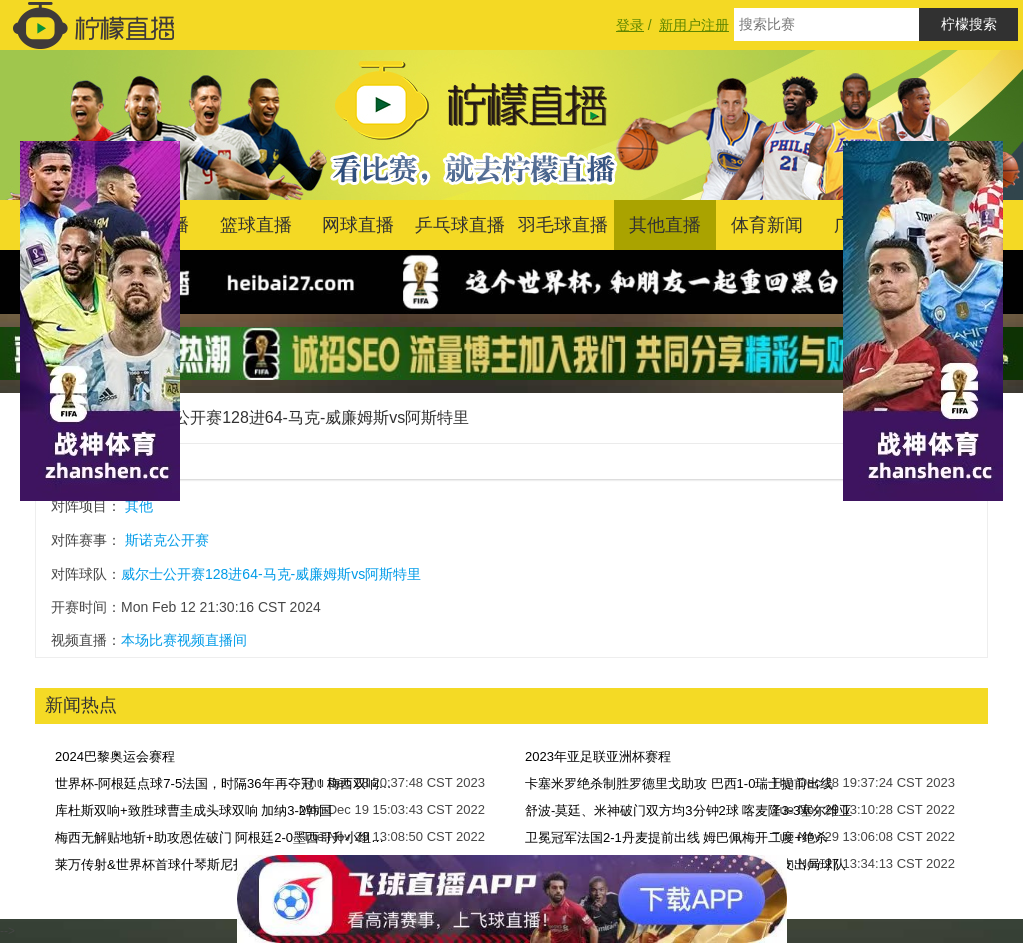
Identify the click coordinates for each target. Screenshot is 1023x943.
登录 (630, 25)
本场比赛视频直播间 (184, 640)
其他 (139, 506)
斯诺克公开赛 (167, 540)
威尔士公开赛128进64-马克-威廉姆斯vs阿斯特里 (297, 417)
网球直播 (358, 225)
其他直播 (665, 225)
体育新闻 (767, 225)
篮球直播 (256, 225)
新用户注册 (694, 25)
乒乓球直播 (460, 225)
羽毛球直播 (563, 225)
